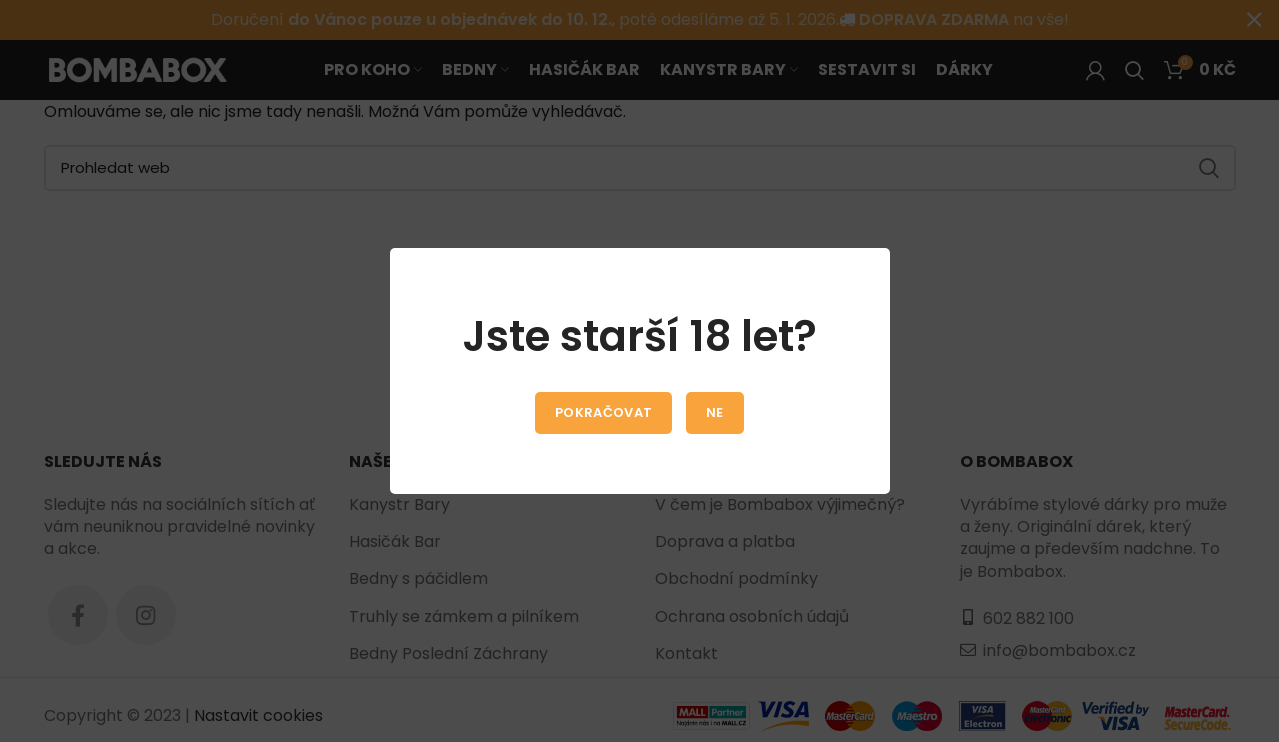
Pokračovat (603, 412)
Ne (715, 412)
